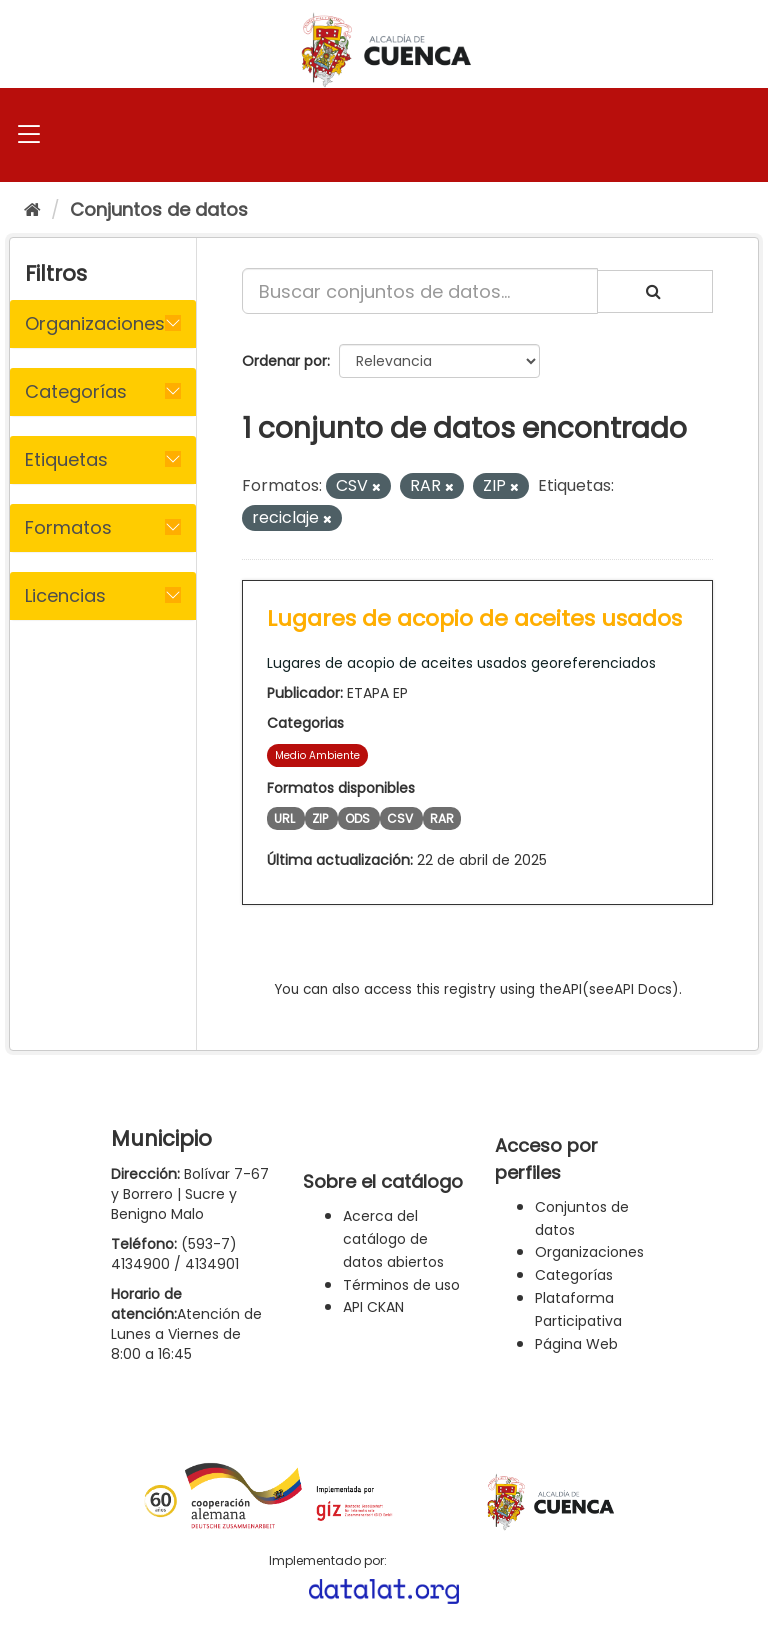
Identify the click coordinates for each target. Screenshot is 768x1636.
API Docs (643, 989)
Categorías (574, 1275)
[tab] (103, 324)
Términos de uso (401, 1285)
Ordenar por (284, 361)
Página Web (576, 1344)
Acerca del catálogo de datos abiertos (393, 1239)
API (572, 989)
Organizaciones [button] (95, 323)
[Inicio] (32, 209)
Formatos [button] (68, 527)
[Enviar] (655, 291)
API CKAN (373, 1307)
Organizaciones (589, 1252)
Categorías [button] (76, 391)
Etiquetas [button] (66, 459)
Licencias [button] (65, 595)
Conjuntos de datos (159, 209)
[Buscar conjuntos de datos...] (420, 291)
